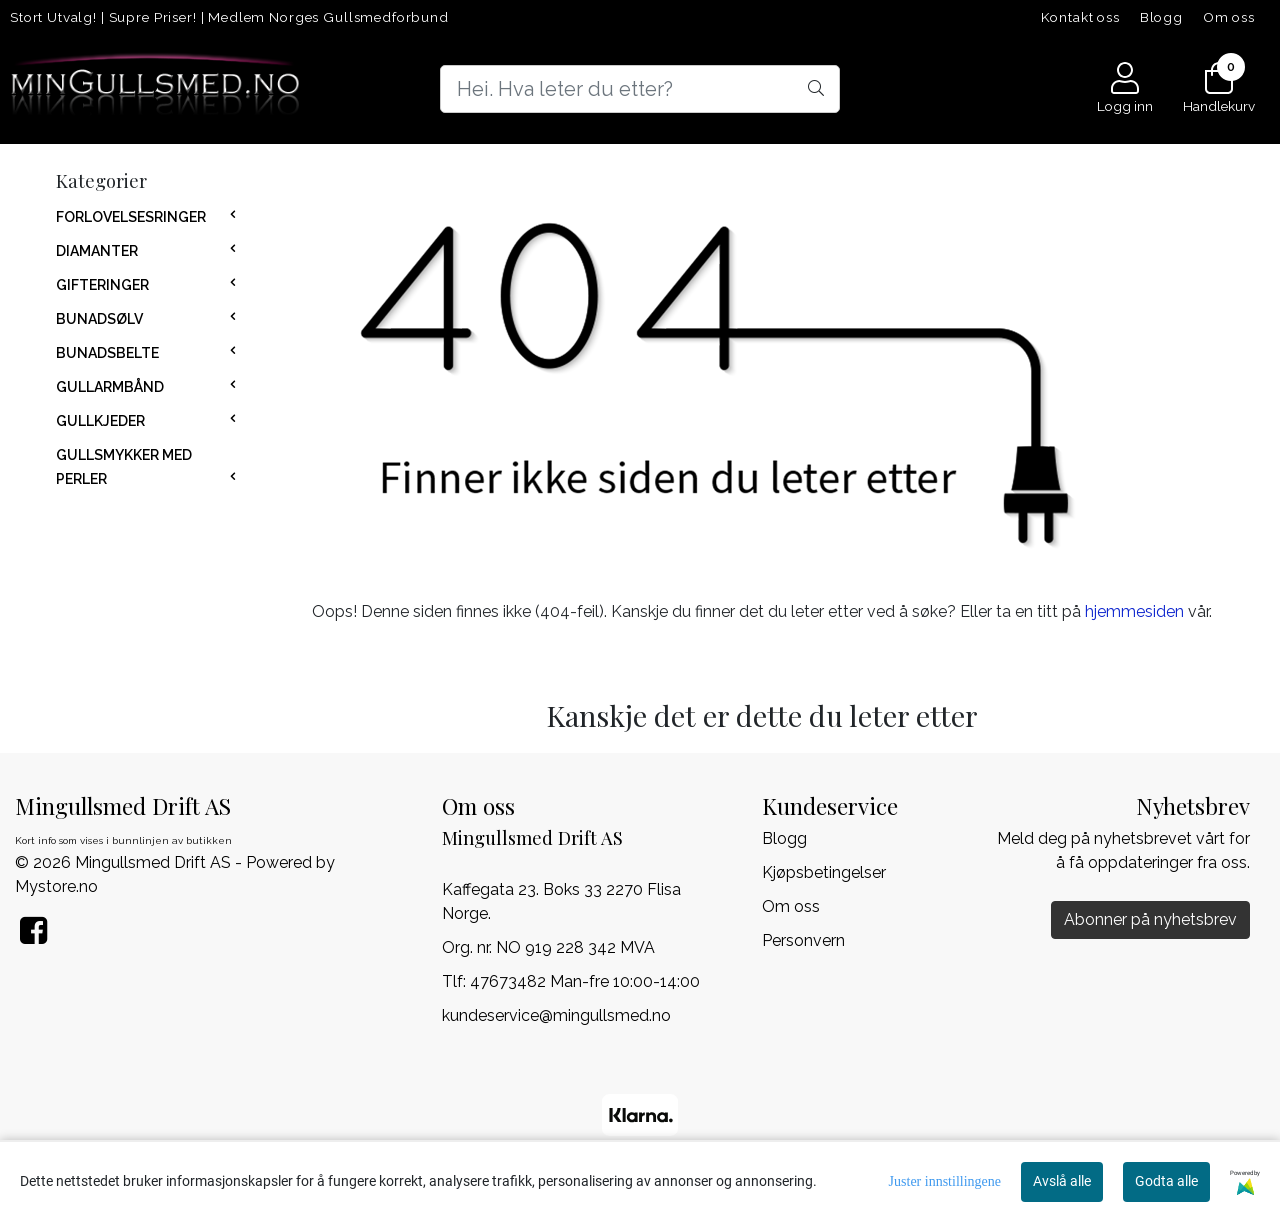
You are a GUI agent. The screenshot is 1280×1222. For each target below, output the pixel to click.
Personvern (803, 940)
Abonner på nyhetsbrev (1150, 919)
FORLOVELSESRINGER (131, 217)
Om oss (1229, 17)
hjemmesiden (1134, 611)
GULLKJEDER (100, 421)
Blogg (1161, 17)
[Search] (640, 89)
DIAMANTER (97, 251)
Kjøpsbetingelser (824, 872)
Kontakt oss (1080, 17)
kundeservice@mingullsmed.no (556, 1015)
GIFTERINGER (102, 285)
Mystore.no (56, 886)
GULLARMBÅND (110, 387)
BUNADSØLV (99, 319)
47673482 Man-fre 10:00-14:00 (585, 981)
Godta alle (1166, 1181)
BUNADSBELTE (107, 353)
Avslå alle (1062, 1181)
